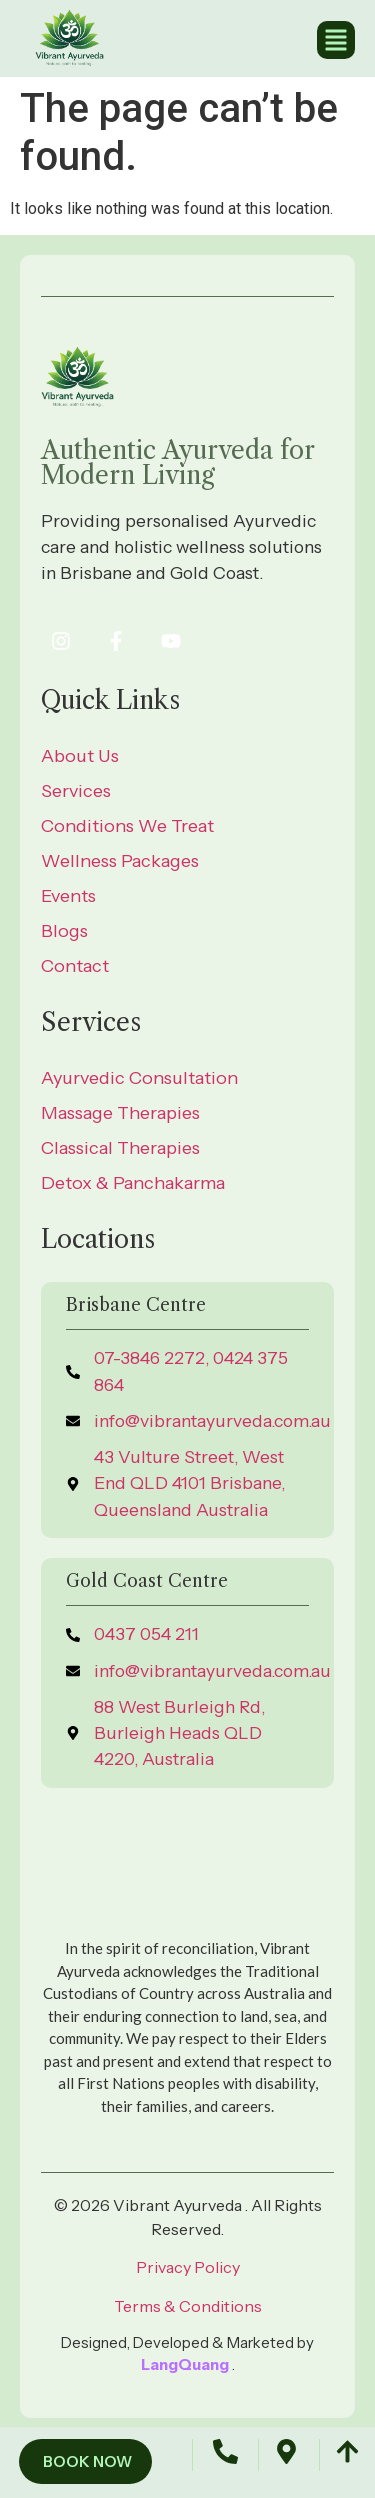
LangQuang (186, 2364)
